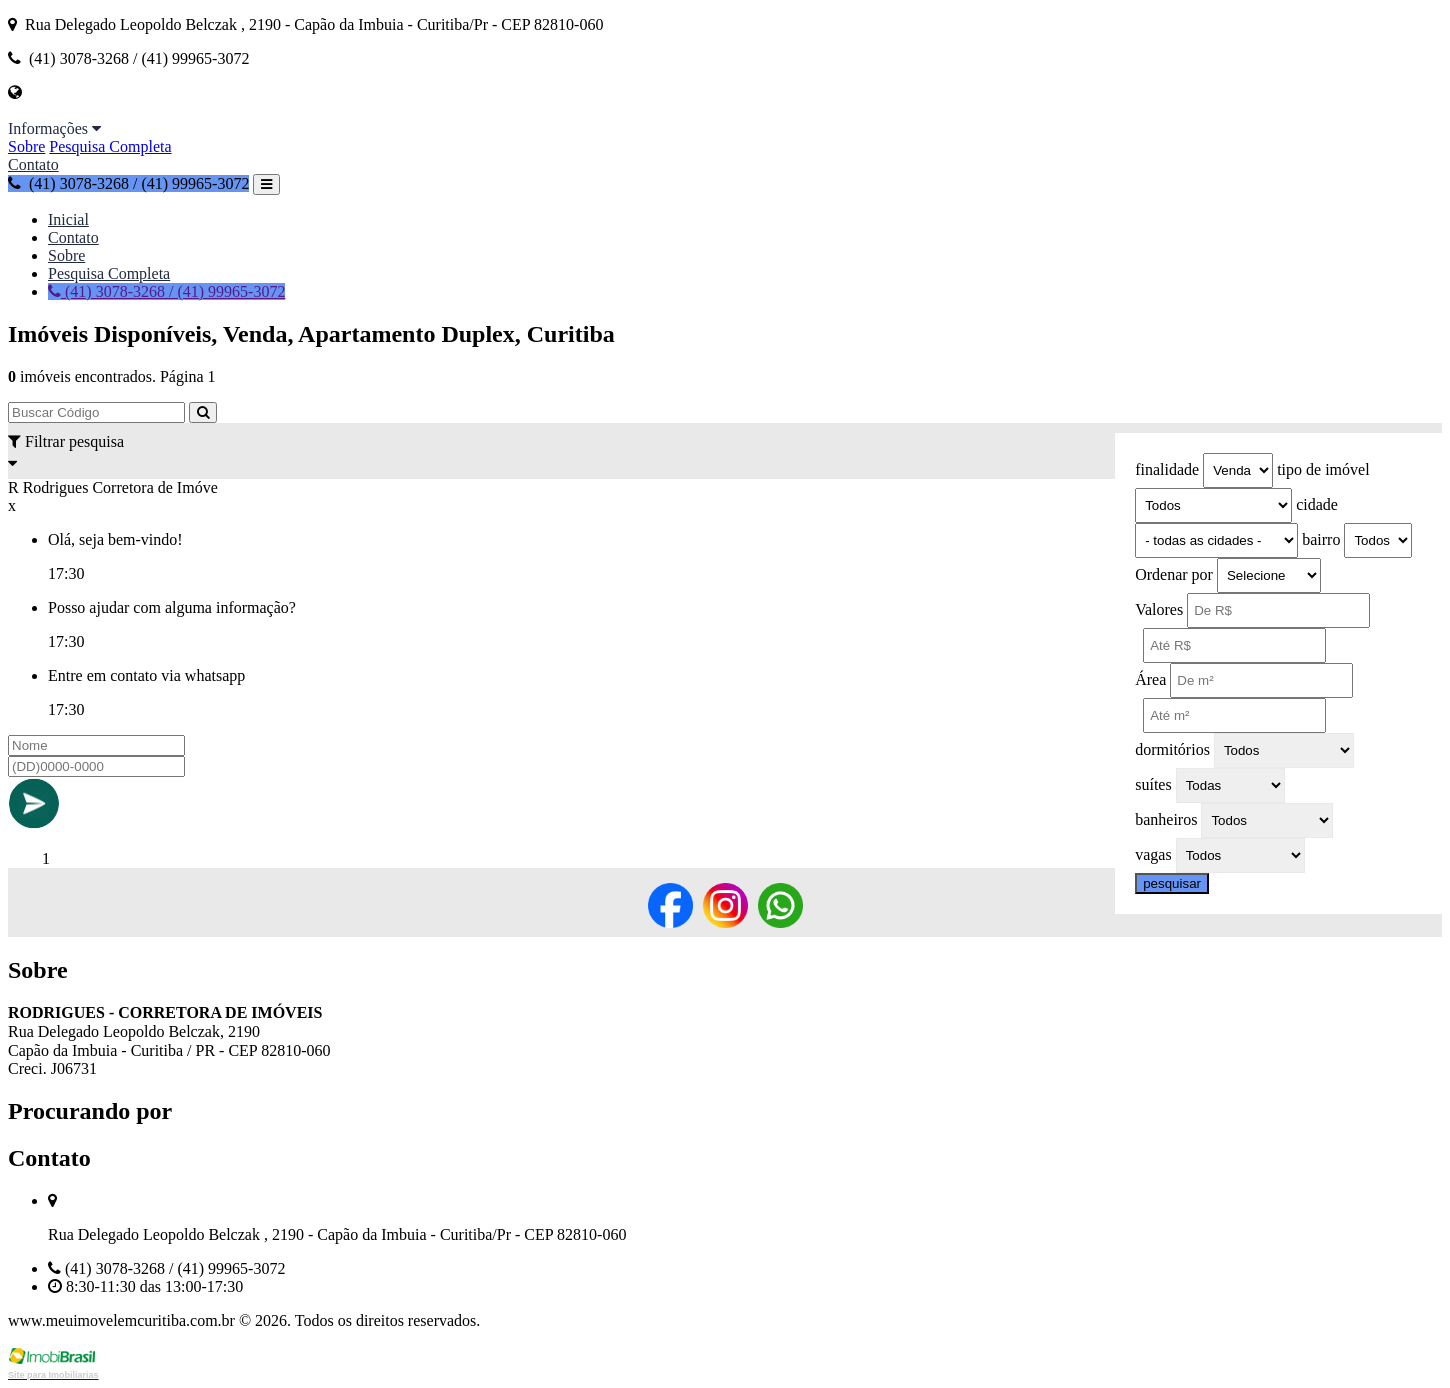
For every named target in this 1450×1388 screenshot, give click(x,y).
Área (1150, 679)
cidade (1317, 504)
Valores (1159, 609)
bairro (1321, 539)
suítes (1153, 784)
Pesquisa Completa (110, 146)
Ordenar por (1174, 574)
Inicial (68, 219)
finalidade (1167, 469)
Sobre (26, 146)
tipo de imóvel (1323, 469)
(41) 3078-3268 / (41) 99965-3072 (128, 183)
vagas (1153, 854)
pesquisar (1172, 883)
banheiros (1166, 819)
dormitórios (1172, 749)
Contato (33, 164)
